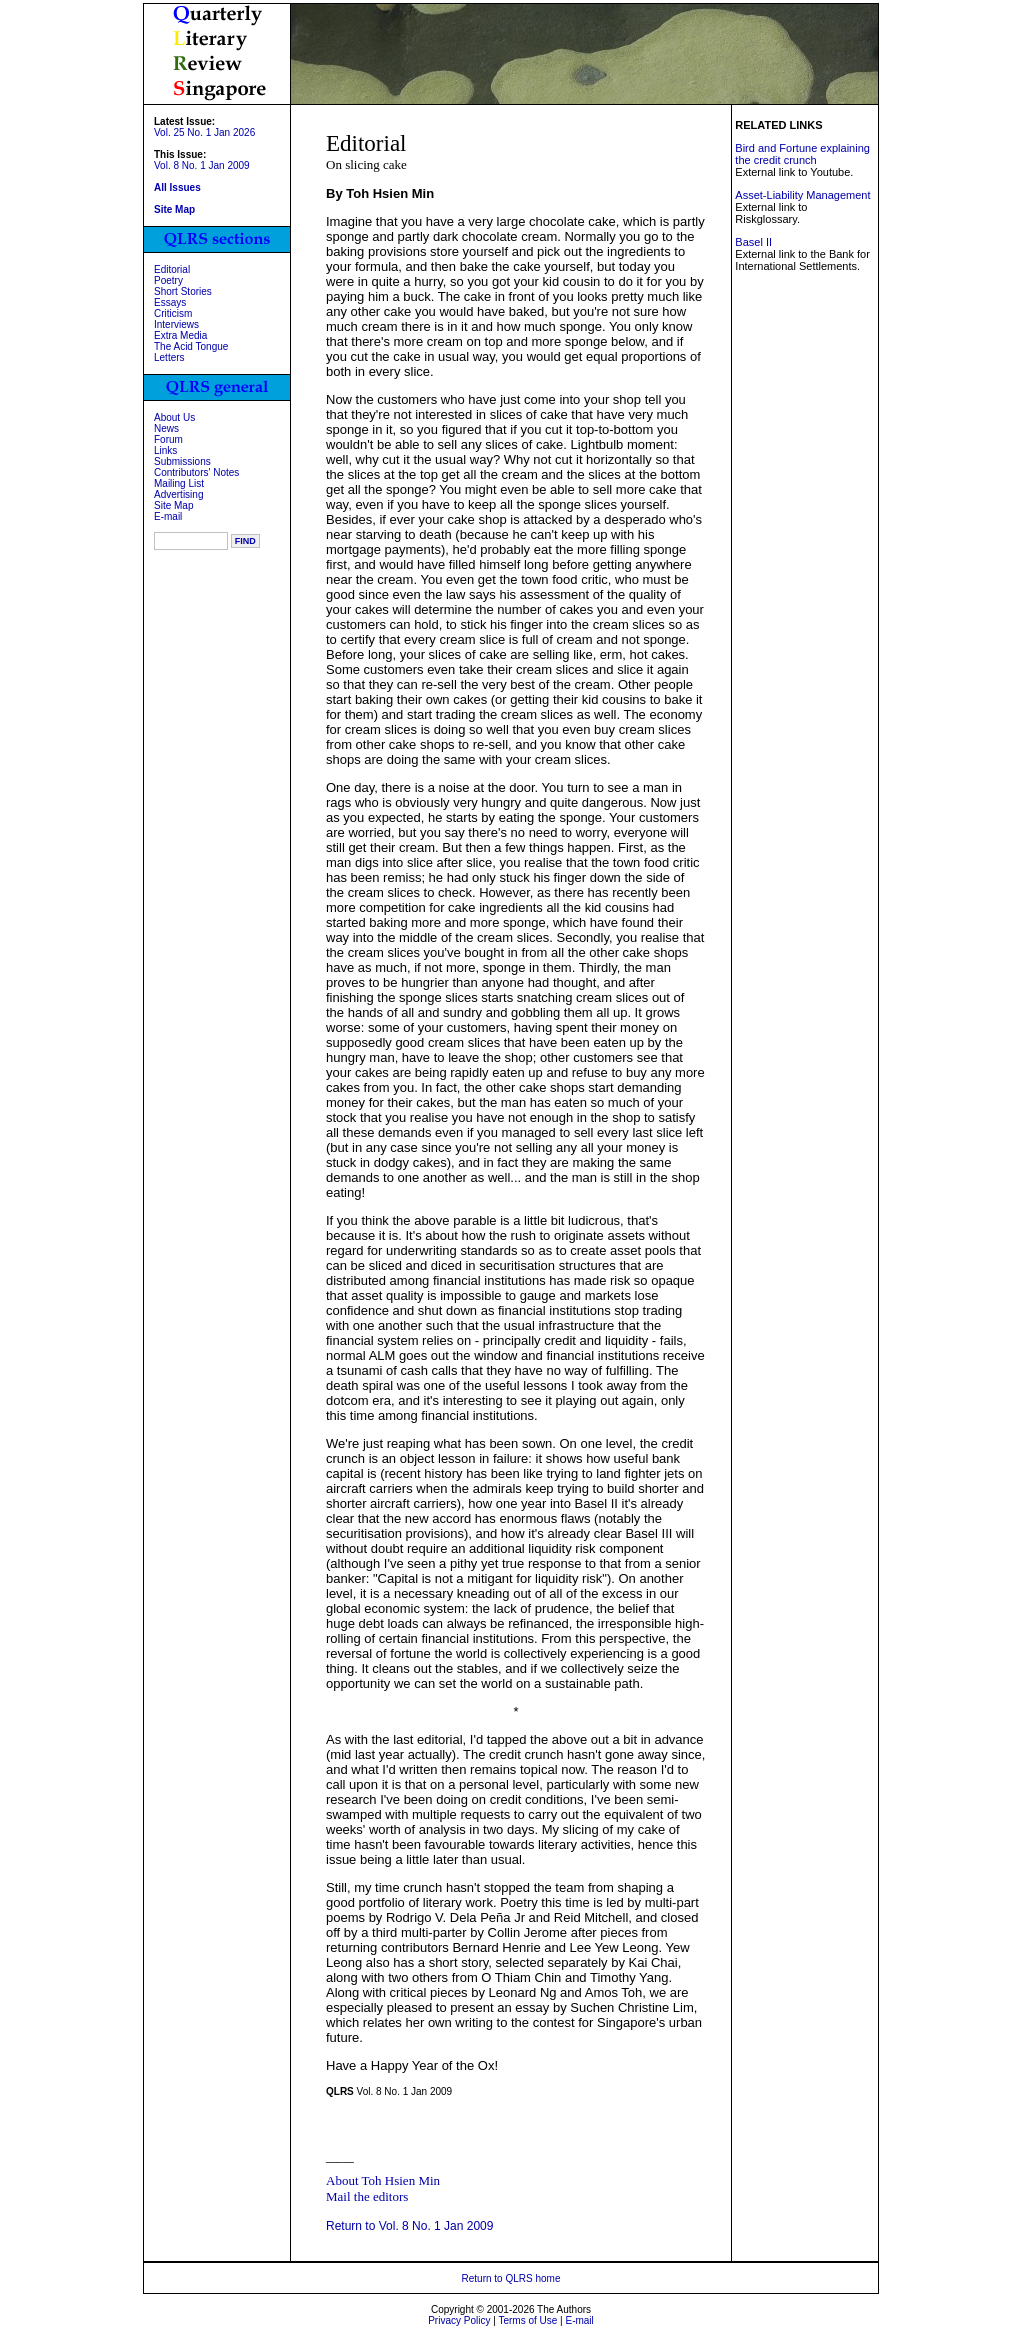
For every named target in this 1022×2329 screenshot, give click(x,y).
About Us (174, 417)
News (166, 428)
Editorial (172, 269)
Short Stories (183, 291)
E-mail (168, 516)
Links (165, 450)
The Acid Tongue (191, 346)
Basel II (753, 242)
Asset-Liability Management (802, 195)
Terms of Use (527, 2320)
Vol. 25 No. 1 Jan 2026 (204, 132)
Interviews (176, 324)
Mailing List (179, 483)
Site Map (173, 505)
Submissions (182, 461)
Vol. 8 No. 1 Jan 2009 (202, 165)
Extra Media (180, 335)
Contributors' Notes (196, 472)
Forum (168, 439)
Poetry (168, 280)
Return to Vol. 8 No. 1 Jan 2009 (409, 2226)
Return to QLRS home (511, 2278)
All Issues (177, 187)
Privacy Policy (459, 2320)
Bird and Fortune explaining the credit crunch (802, 154)
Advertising (178, 494)
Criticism (173, 313)
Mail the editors (367, 2196)
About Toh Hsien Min (383, 2180)
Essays (170, 302)
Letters (169, 357)
